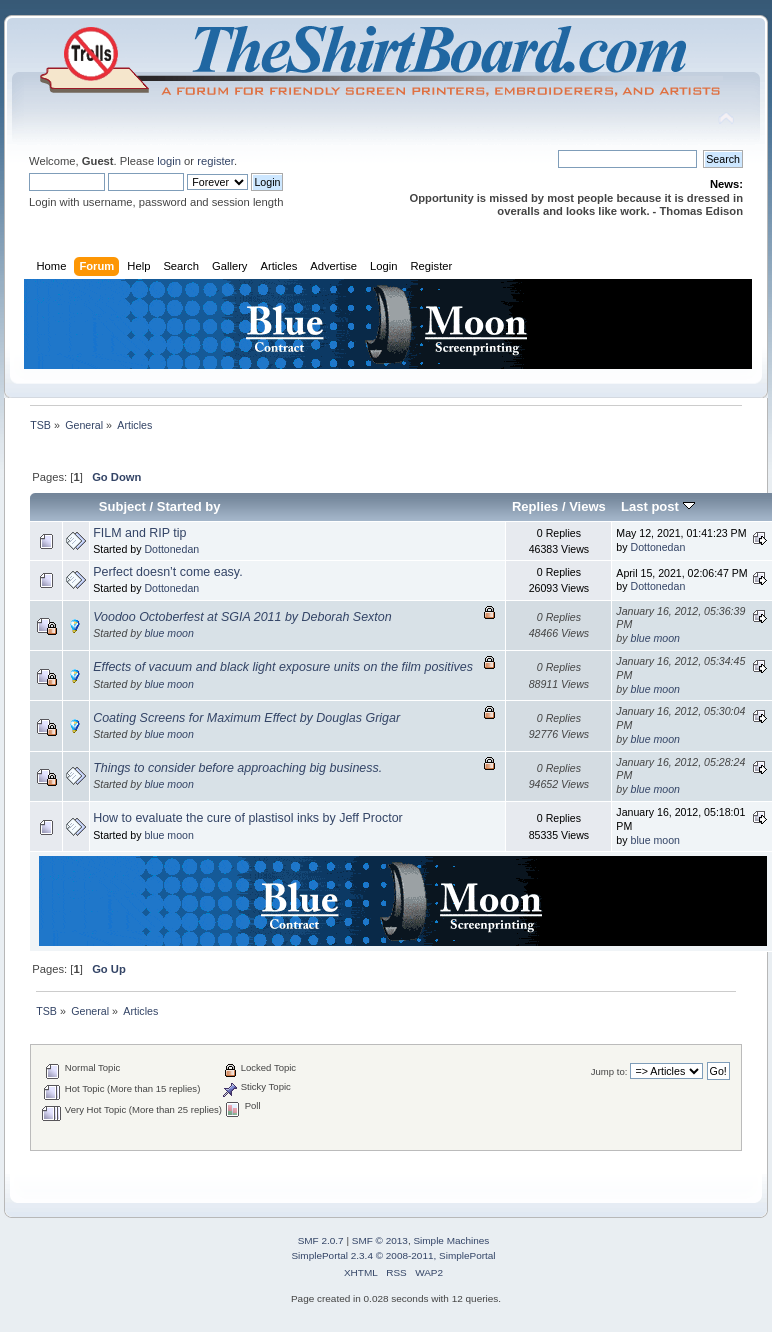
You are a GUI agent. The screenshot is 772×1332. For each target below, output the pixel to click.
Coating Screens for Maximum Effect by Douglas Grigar (246, 718)
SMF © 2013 (380, 1240)
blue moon (168, 633)
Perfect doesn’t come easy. (167, 572)
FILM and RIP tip (139, 533)
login (169, 161)
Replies (535, 506)
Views (587, 506)
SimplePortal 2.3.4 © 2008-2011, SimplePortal (393, 1255)
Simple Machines (451, 1240)
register (215, 161)
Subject (122, 506)
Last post (658, 506)
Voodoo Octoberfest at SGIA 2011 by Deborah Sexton (242, 617)
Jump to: (609, 1071)
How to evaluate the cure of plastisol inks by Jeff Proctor (248, 818)
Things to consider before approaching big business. (237, 768)
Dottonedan (171, 549)
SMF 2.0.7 (321, 1240)
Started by (189, 506)
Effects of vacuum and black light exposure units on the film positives (283, 667)
